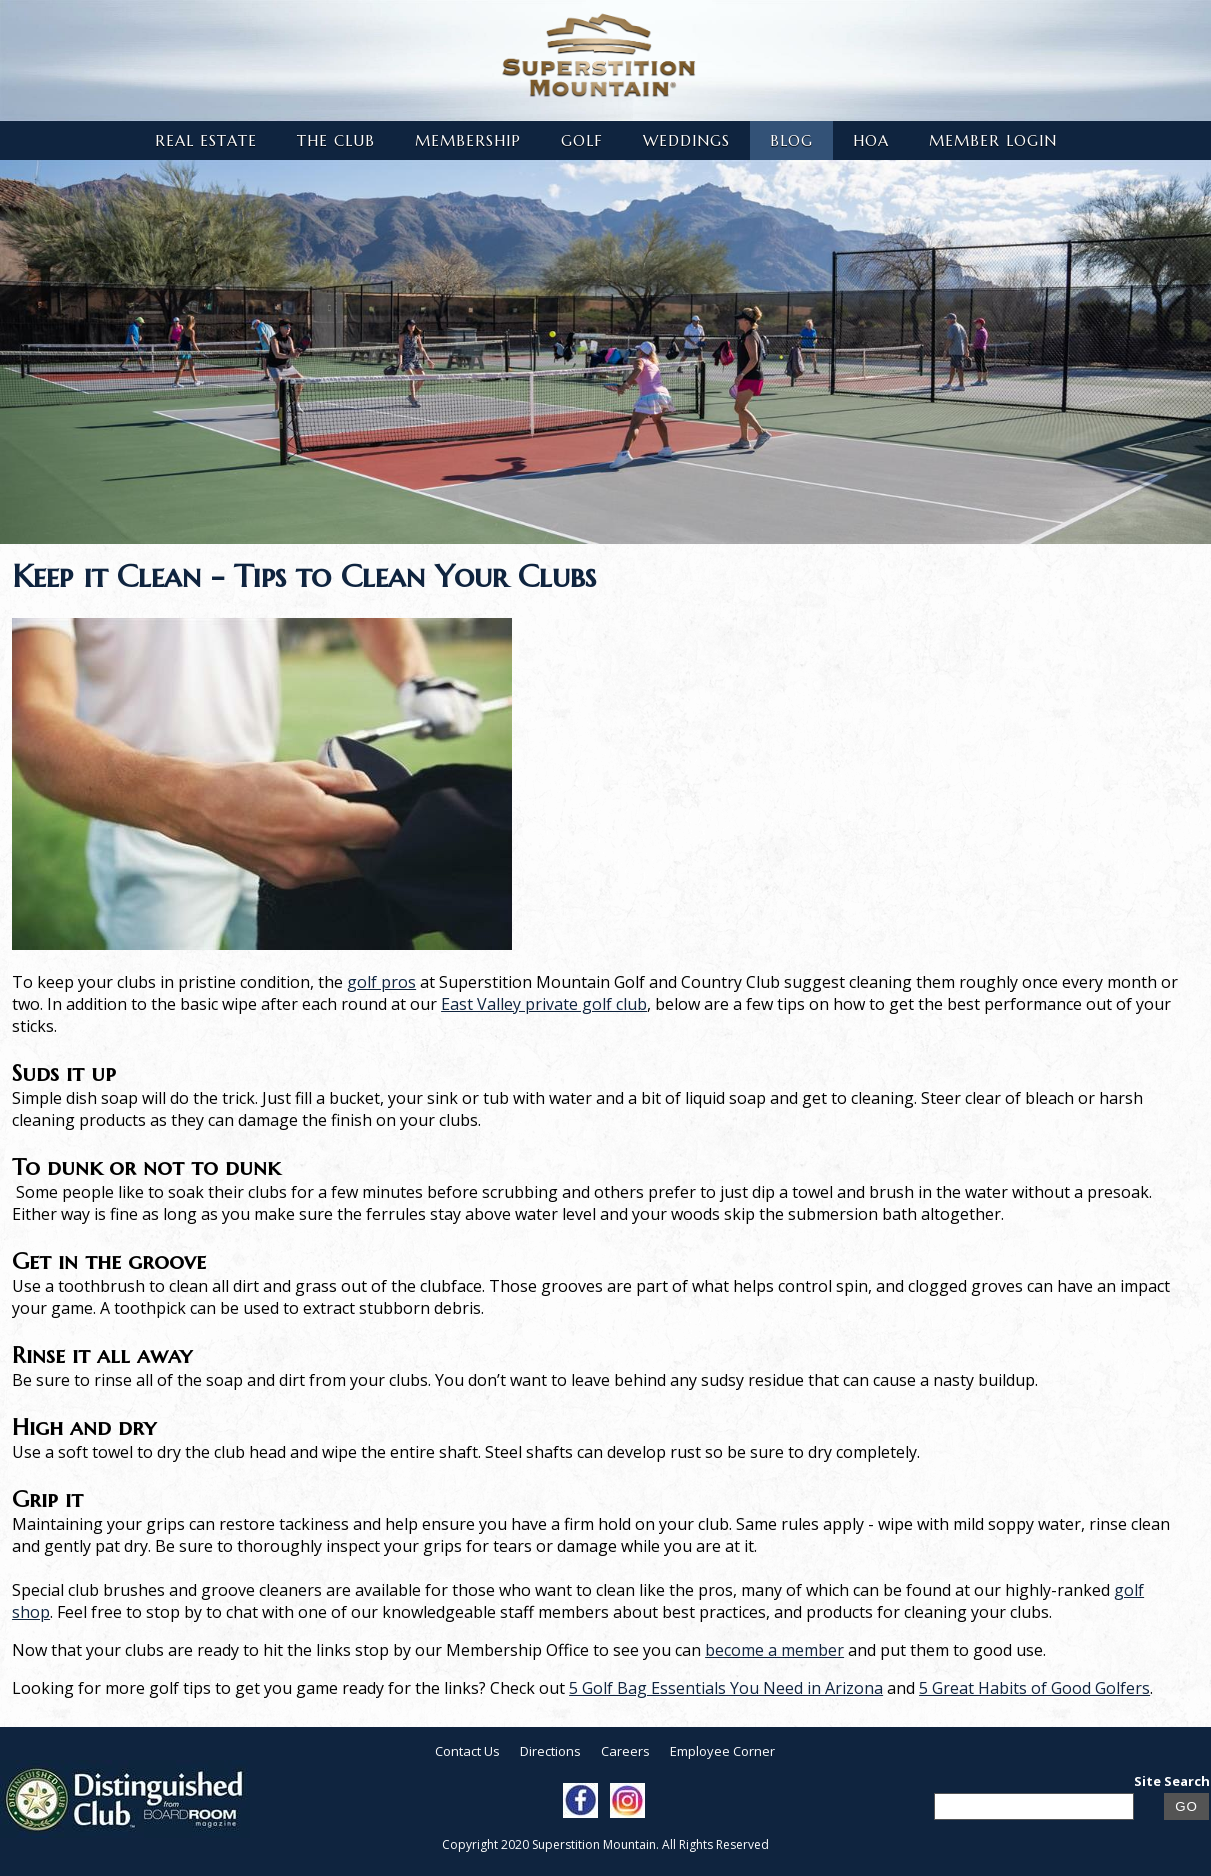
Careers (625, 1751)
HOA (871, 140)
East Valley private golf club (544, 1004)
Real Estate (206, 140)
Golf (582, 140)
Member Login (993, 140)
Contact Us (467, 1751)
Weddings (686, 140)
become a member (774, 1650)
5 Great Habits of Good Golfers (1034, 1688)
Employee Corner (722, 1751)
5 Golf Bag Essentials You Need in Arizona (726, 1688)
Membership (468, 140)
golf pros (381, 982)
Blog (791, 140)
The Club (336, 140)
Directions (550, 1751)
